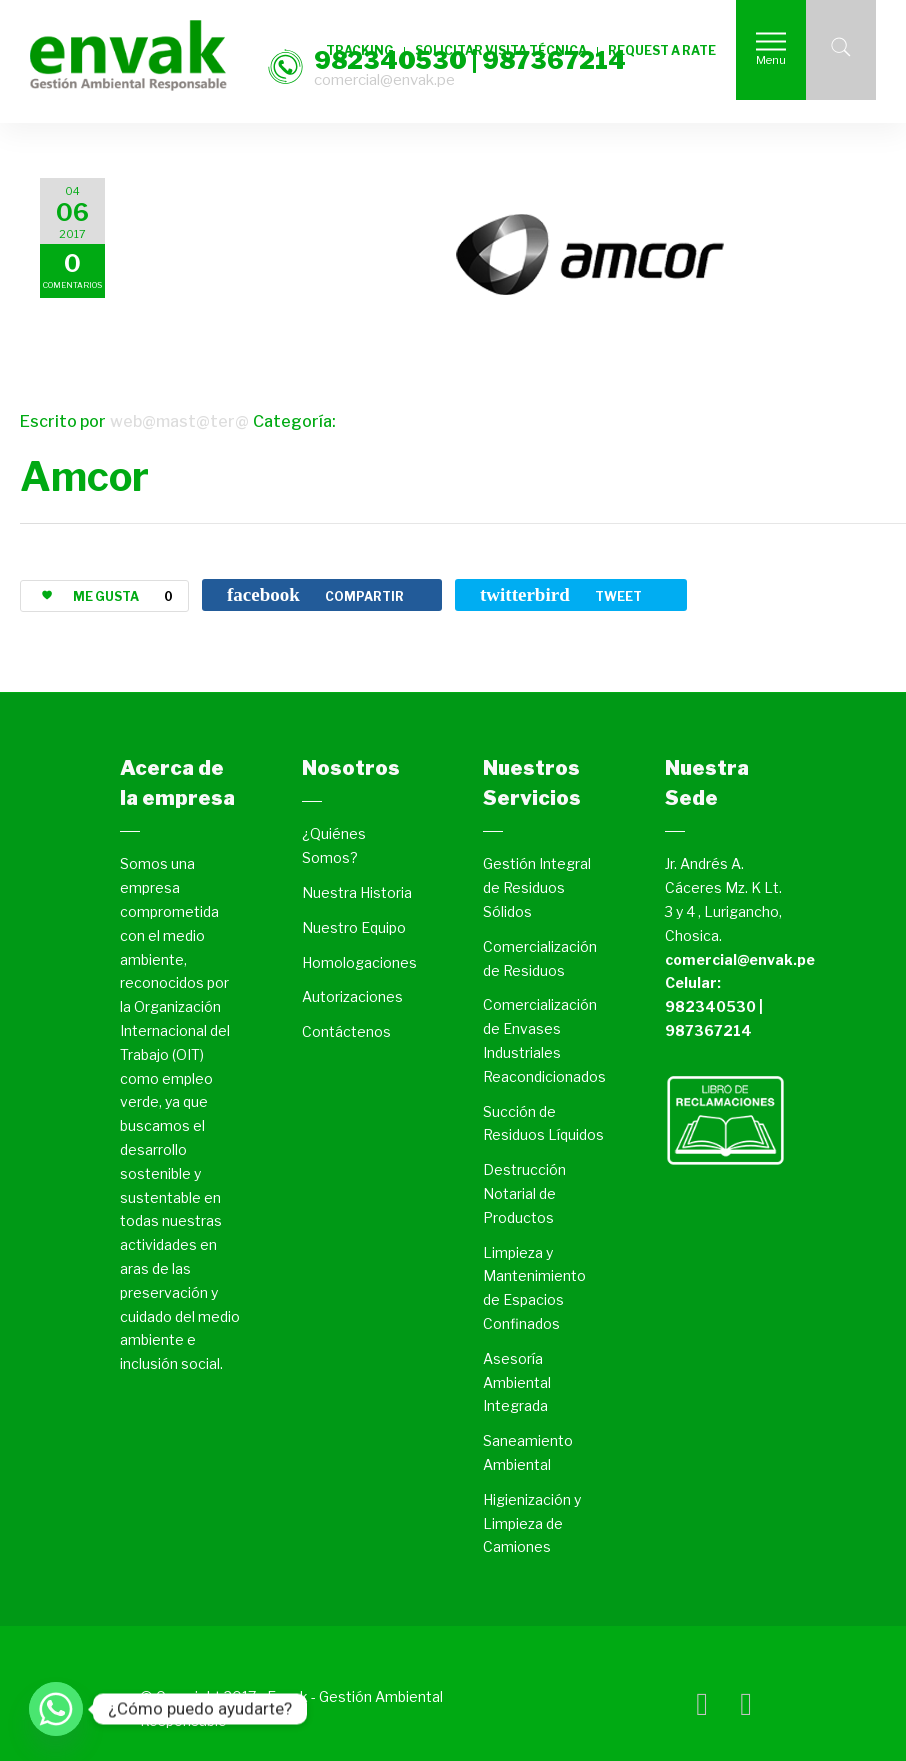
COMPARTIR (315, 594)
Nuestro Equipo (354, 927)
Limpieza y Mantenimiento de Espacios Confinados (534, 1288)
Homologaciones (359, 962)
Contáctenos (346, 1031)
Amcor (84, 476)
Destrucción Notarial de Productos (524, 1193)
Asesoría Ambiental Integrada (517, 1382)
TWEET (561, 594)
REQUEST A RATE (662, 50)
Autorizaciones (352, 996)
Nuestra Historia (357, 892)
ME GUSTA (99, 596)
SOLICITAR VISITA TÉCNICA (501, 50)
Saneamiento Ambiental (528, 1452)
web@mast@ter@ (179, 421)
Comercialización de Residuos (540, 958)
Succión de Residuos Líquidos (543, 1123)
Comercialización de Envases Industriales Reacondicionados (544, 1040)
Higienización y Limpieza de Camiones (532, 1523)
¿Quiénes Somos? (334, 845)
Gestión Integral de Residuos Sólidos (537, 887)
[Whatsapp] (56, 1709)
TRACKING (360, 50)
